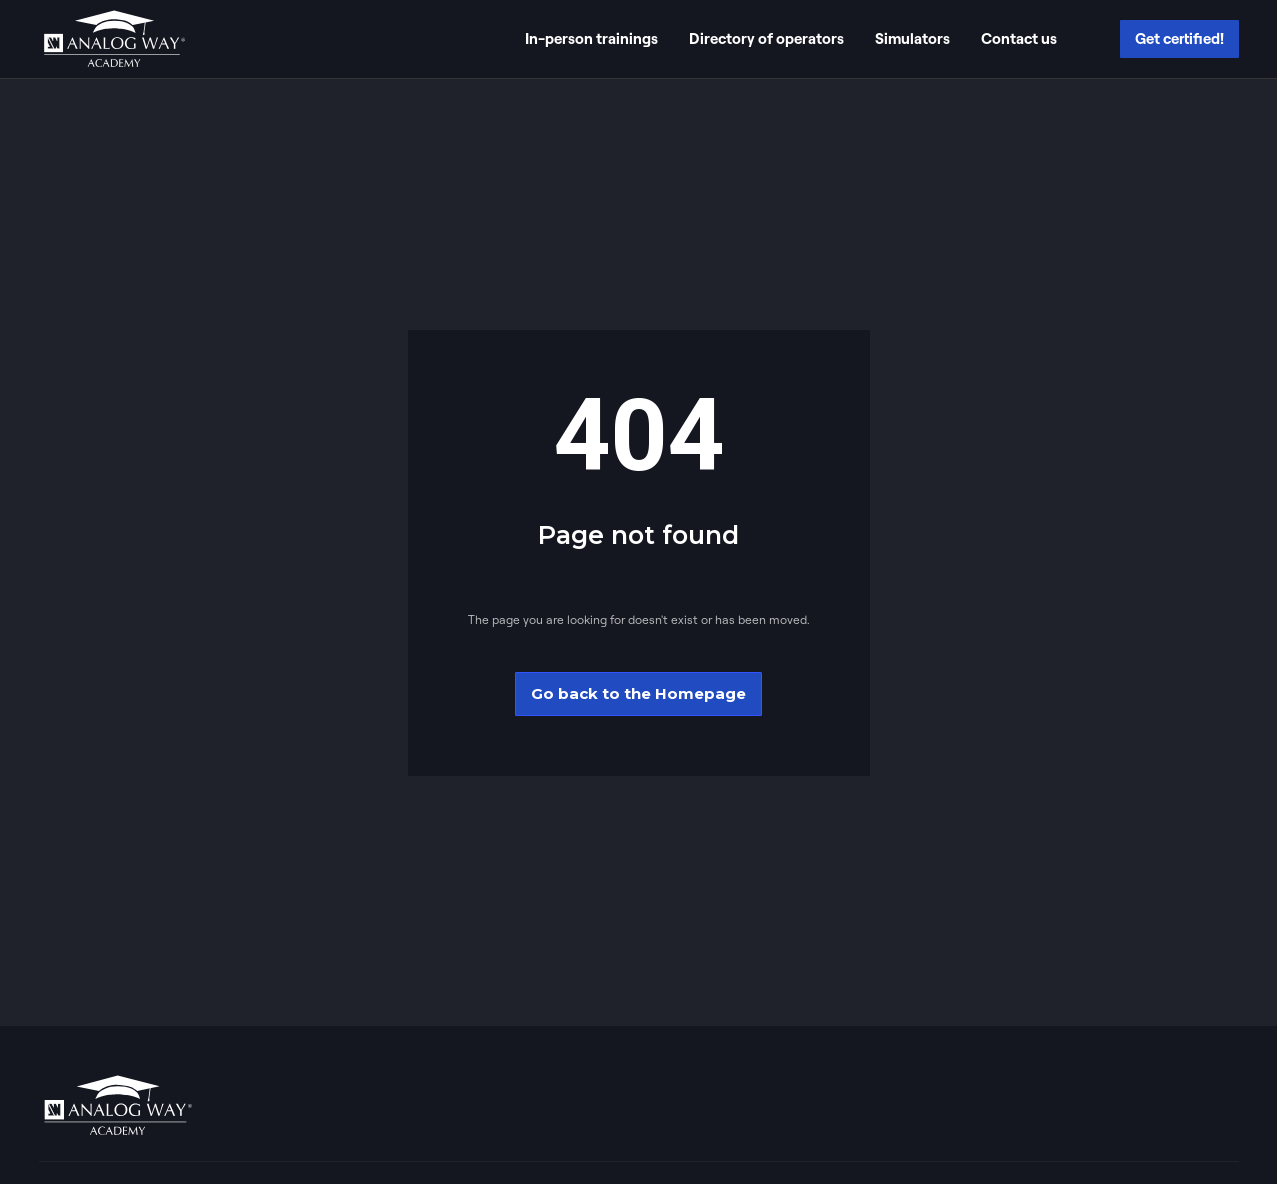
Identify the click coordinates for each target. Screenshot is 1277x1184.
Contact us (1019, 38)
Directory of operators (766, 38)
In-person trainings (591, 38)
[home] (114, 39)
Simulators (912, 38)
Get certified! (1179, 38)
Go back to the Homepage (638, 693)
